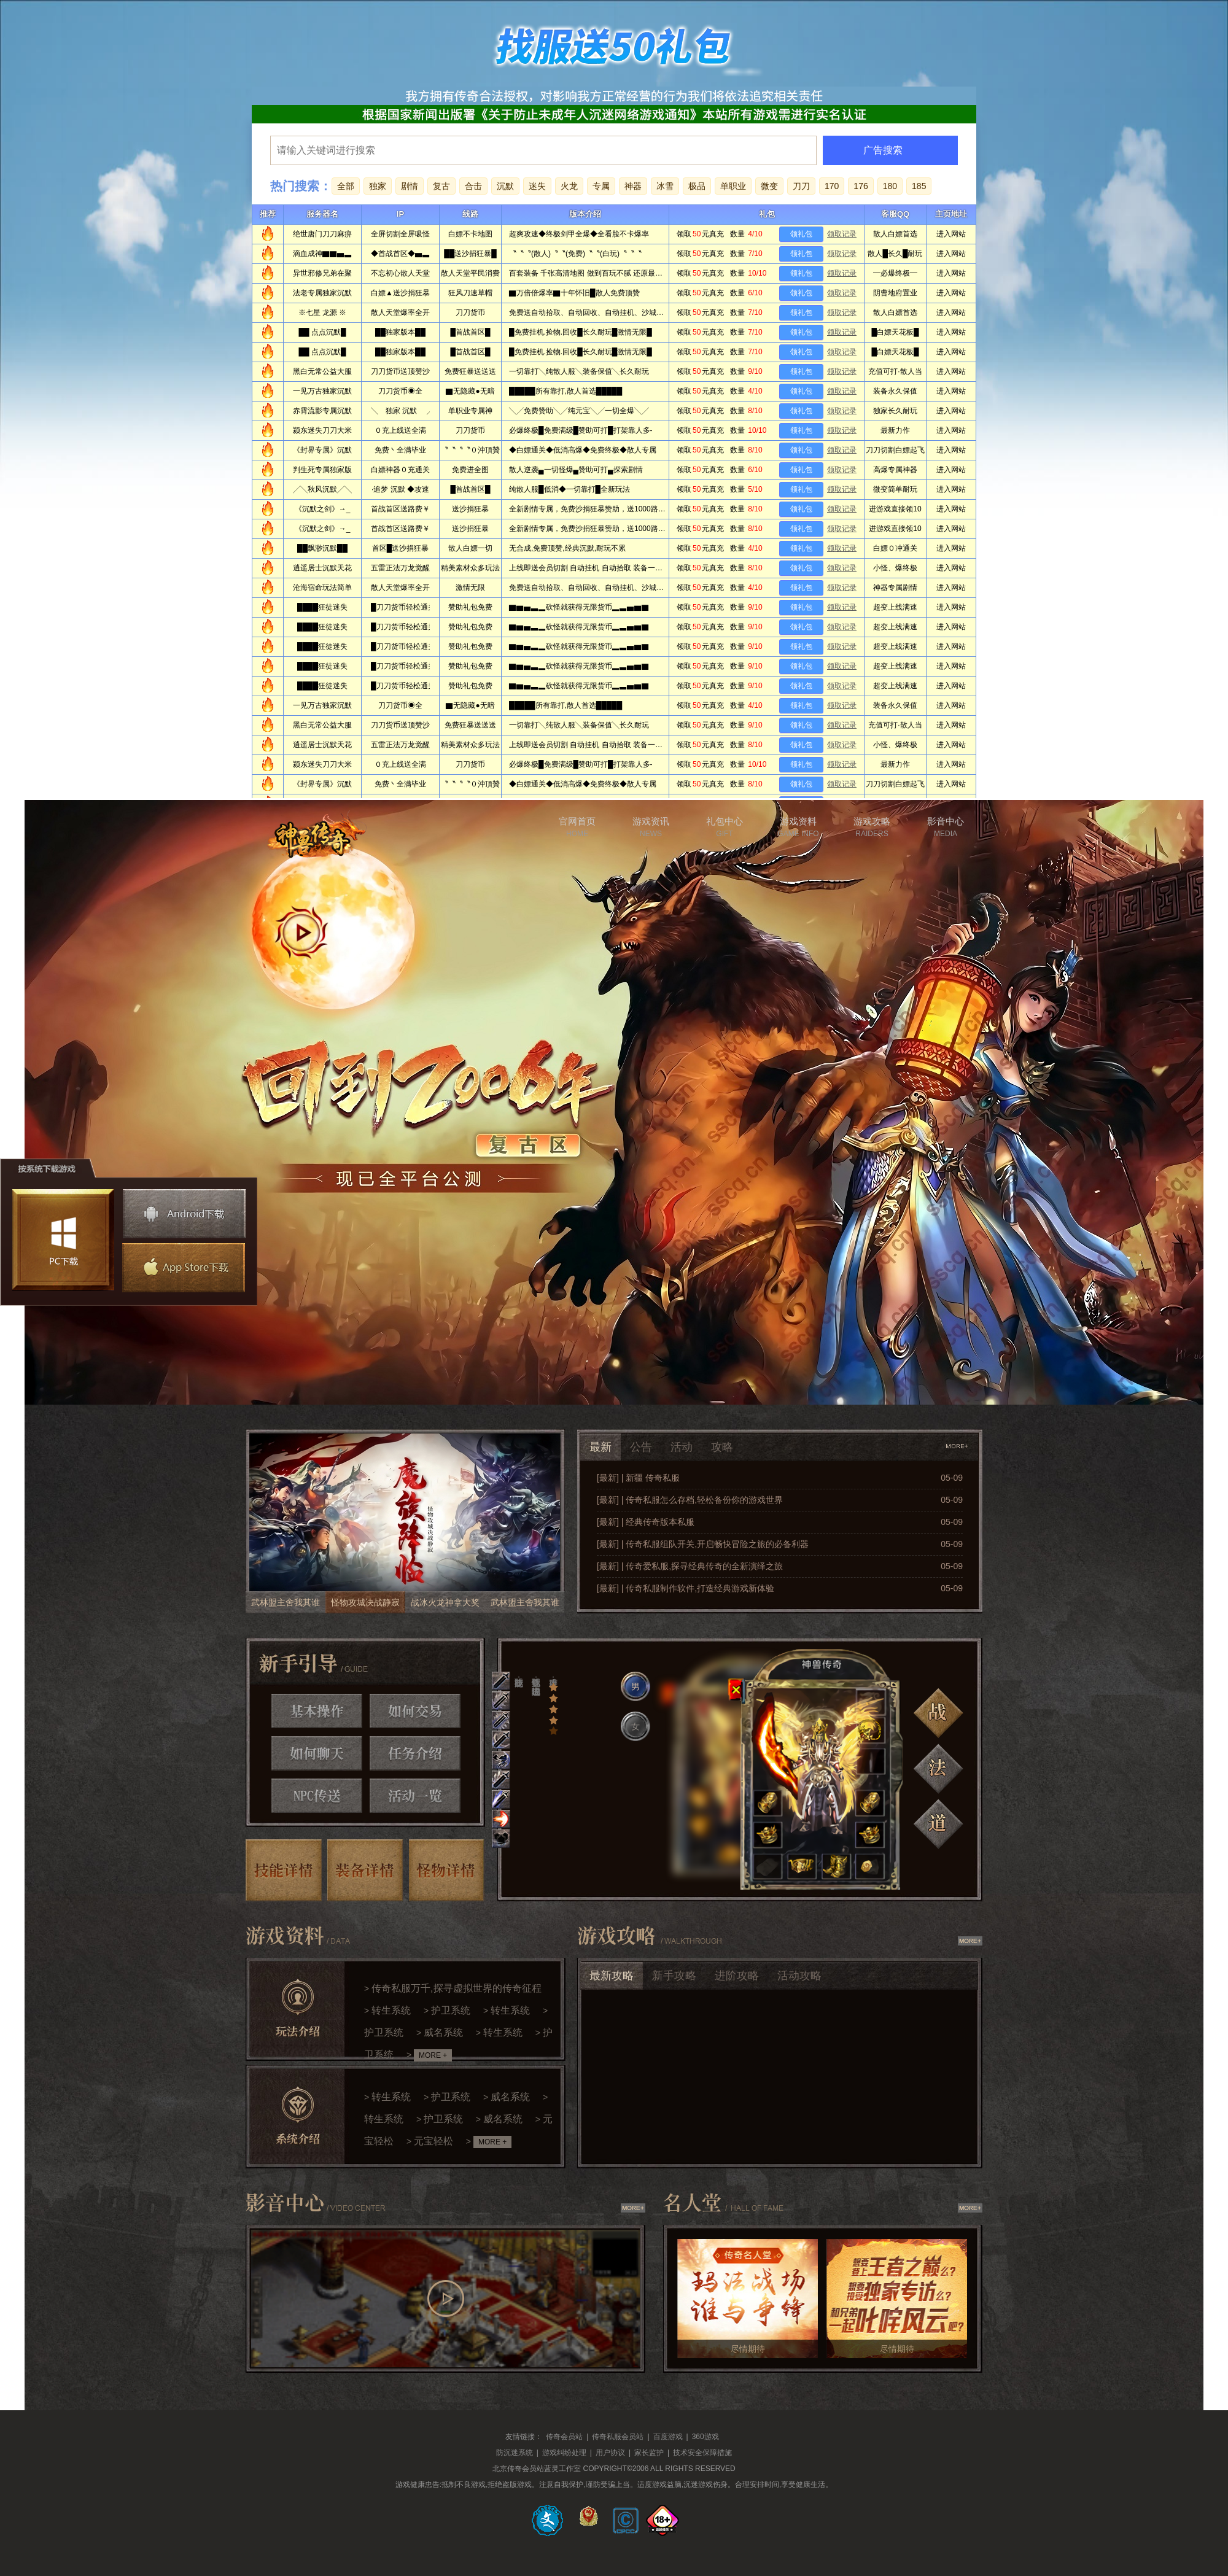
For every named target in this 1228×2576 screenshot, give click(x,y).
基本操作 (316, 1711)
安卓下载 (184, 1213)
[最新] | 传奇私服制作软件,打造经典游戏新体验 (685, 1588)
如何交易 (415, 1711)
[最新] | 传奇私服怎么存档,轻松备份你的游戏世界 (690, 1500)
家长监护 (649, 2452)
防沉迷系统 (514, 2452)
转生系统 (391, 2010)
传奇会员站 (564, 2436)
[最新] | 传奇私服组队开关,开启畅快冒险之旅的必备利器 (703, 1544)
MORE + (433, 2055)
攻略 (722, 1447)
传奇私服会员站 (617, 2436)
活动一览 (415, 1796)
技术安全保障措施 (702, 2452)
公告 (641, 1447)
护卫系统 (450, 2010)
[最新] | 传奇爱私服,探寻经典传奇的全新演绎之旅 (690, 1566)
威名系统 (443, 2032)
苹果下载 (182, 1267)
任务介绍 (415, 1753)
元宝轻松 (433, 2141)
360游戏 (705, 2436)
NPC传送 (316, 1796)
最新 (600, 1447)
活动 (681, 1447)
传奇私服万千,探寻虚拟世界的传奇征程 (456, 1988)
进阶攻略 (737, 1975)
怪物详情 (447, 1870)
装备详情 (365, 1870)
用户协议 (610, 2452)
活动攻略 (799, 1975)
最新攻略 (611, 1975)
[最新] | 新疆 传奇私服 (638, 1478)
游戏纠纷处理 (564, 2452)
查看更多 (957, 1446)
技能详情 (284, 1870)
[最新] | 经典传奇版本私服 (645, 1522)
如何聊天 (316, 1753)
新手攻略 (674, 1975)
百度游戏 (668, 2436)
